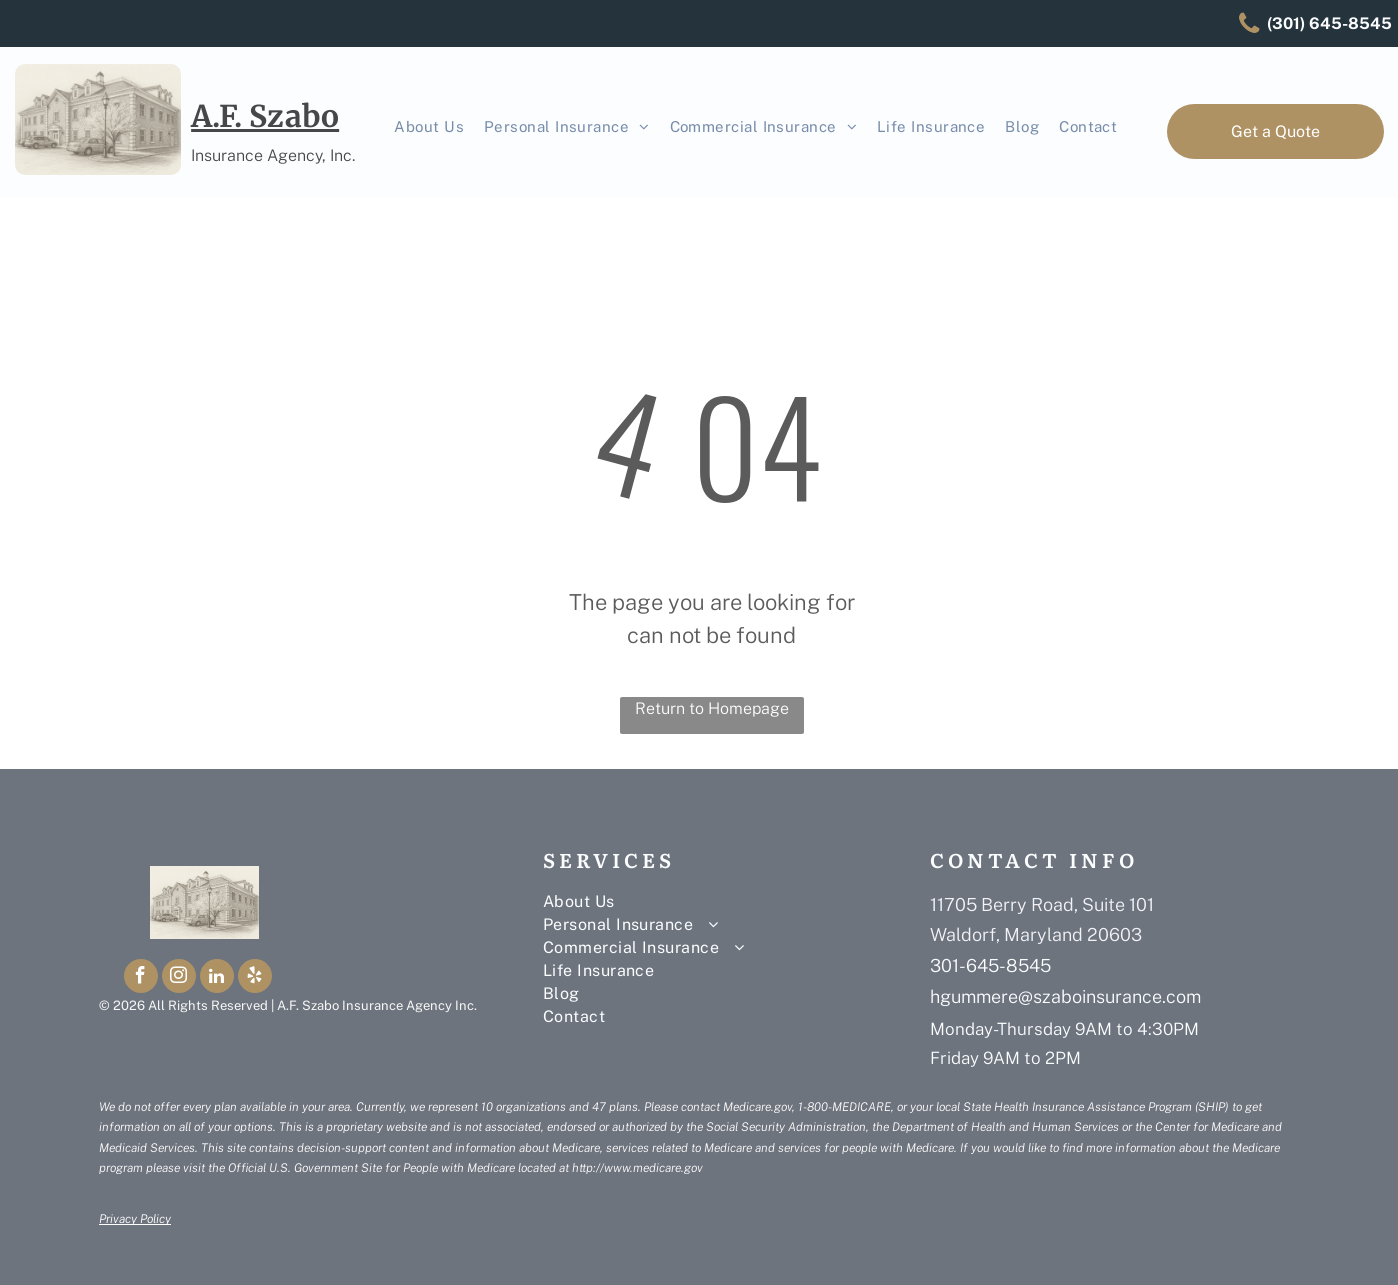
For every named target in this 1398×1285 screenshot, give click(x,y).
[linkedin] (217, 978)
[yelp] (255, 978)
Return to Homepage (712, 708)
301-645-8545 (990, 965)
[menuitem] (429, 127)
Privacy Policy (135, 1219)
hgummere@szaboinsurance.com (1065, 996)
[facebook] (141, 978)
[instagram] (179, 978)
